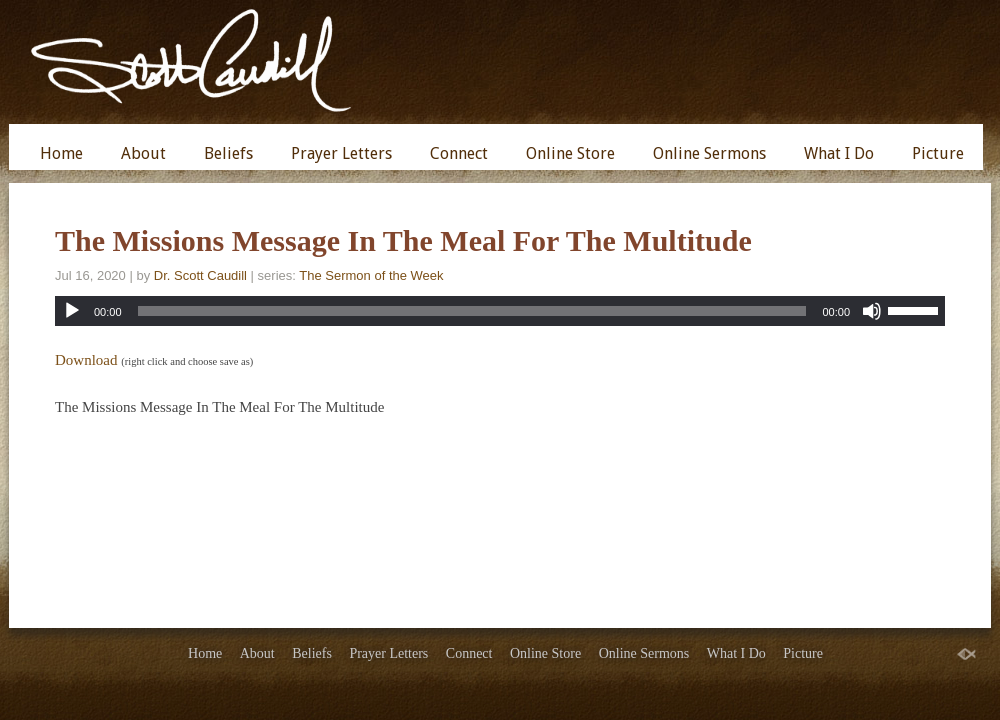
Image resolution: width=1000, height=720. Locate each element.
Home (61, 153)
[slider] (472, 311)
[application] (500, 311)
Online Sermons (709, 153)
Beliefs (228, 153)
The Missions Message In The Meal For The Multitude (403, 240)
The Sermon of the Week (371, 275)
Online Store (570, 153)
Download (86, 360)
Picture (938, 153)
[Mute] (872, 311)
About (143, 153)
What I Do (839, 153)
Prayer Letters (341, 153)
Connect (459, 153)
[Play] (72, 311)
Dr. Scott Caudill (200, 275)
